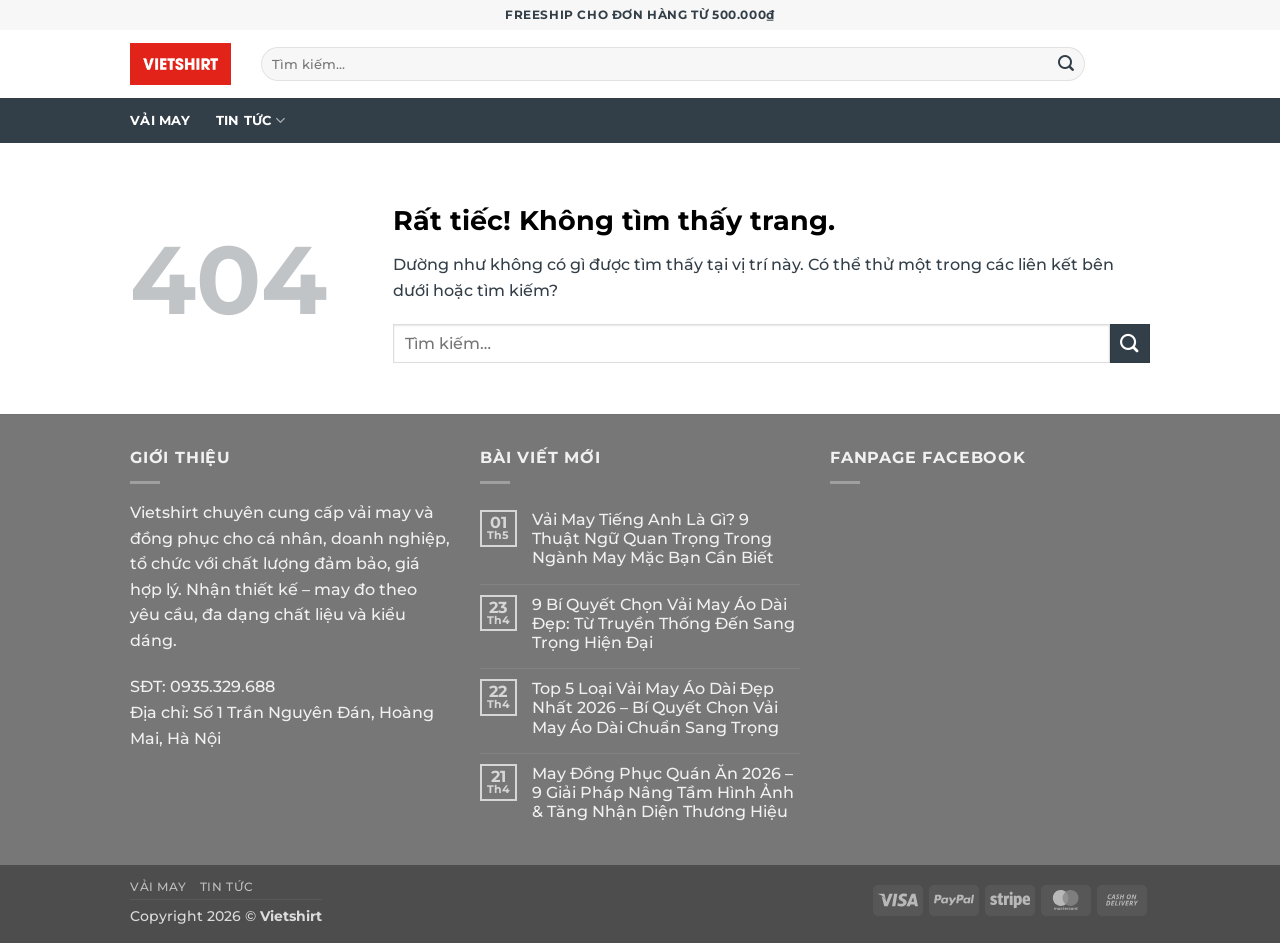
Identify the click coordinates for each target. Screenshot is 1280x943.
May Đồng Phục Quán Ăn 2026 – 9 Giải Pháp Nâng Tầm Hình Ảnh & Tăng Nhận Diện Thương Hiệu (663, 792)
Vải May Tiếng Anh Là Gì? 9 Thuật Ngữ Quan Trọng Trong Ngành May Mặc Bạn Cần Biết (653, 538)
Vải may (160, 120)
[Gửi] (1067, 64)
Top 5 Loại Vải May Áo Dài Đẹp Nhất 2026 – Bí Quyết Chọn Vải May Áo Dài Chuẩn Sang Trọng (655, 707)
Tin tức (250, 120)
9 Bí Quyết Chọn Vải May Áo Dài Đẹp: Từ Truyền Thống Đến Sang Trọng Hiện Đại (663, 623)
